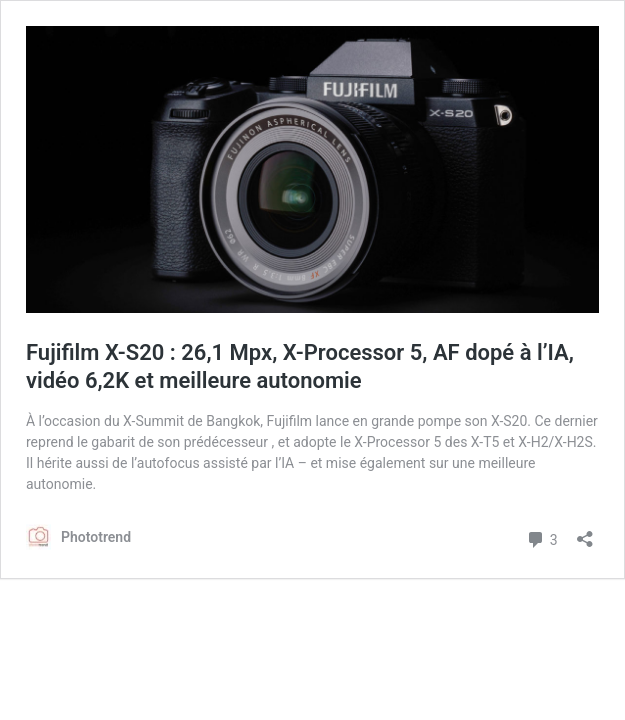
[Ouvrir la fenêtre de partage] (585, 532)
